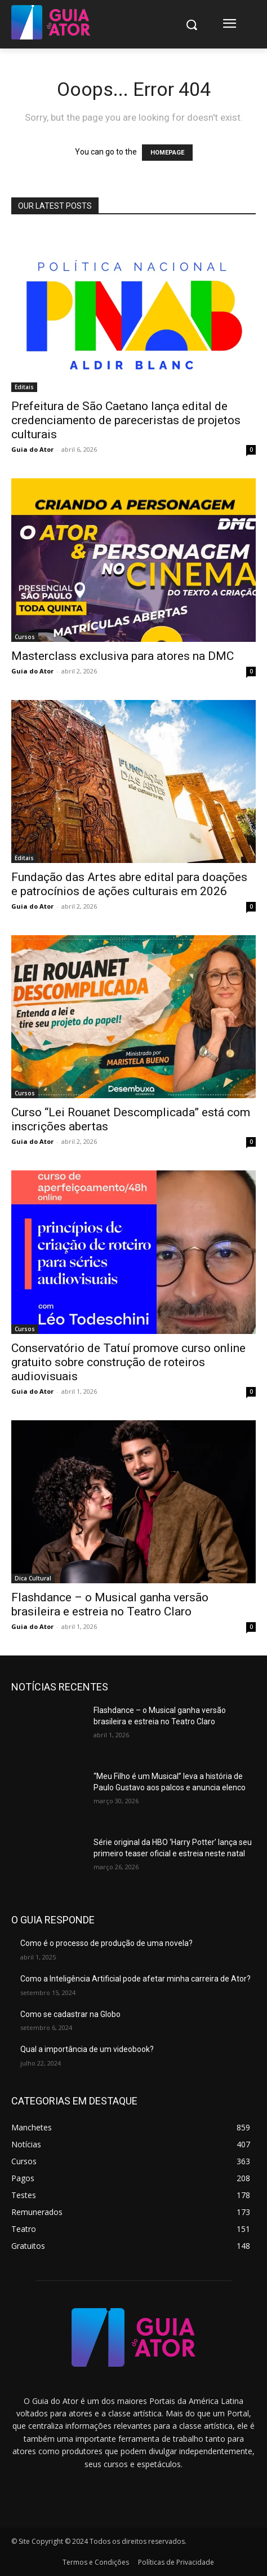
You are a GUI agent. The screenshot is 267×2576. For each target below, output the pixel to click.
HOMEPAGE (167, 152)
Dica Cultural (33, 1578)
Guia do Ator (32, 449)
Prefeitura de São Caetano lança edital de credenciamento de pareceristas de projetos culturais (126, 420)
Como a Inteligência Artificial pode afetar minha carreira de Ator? (135, 1978)
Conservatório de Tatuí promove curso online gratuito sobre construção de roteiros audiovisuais (128, 1362)
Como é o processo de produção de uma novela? (106, 1943)
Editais (24, 387)
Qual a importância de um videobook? (87, 2049)
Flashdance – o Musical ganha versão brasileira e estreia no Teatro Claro (109, 1604)
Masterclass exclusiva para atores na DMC (122, 656)
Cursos (25, 637)
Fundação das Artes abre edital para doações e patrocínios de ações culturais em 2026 (129, 884)
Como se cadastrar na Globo (70, 2014)
